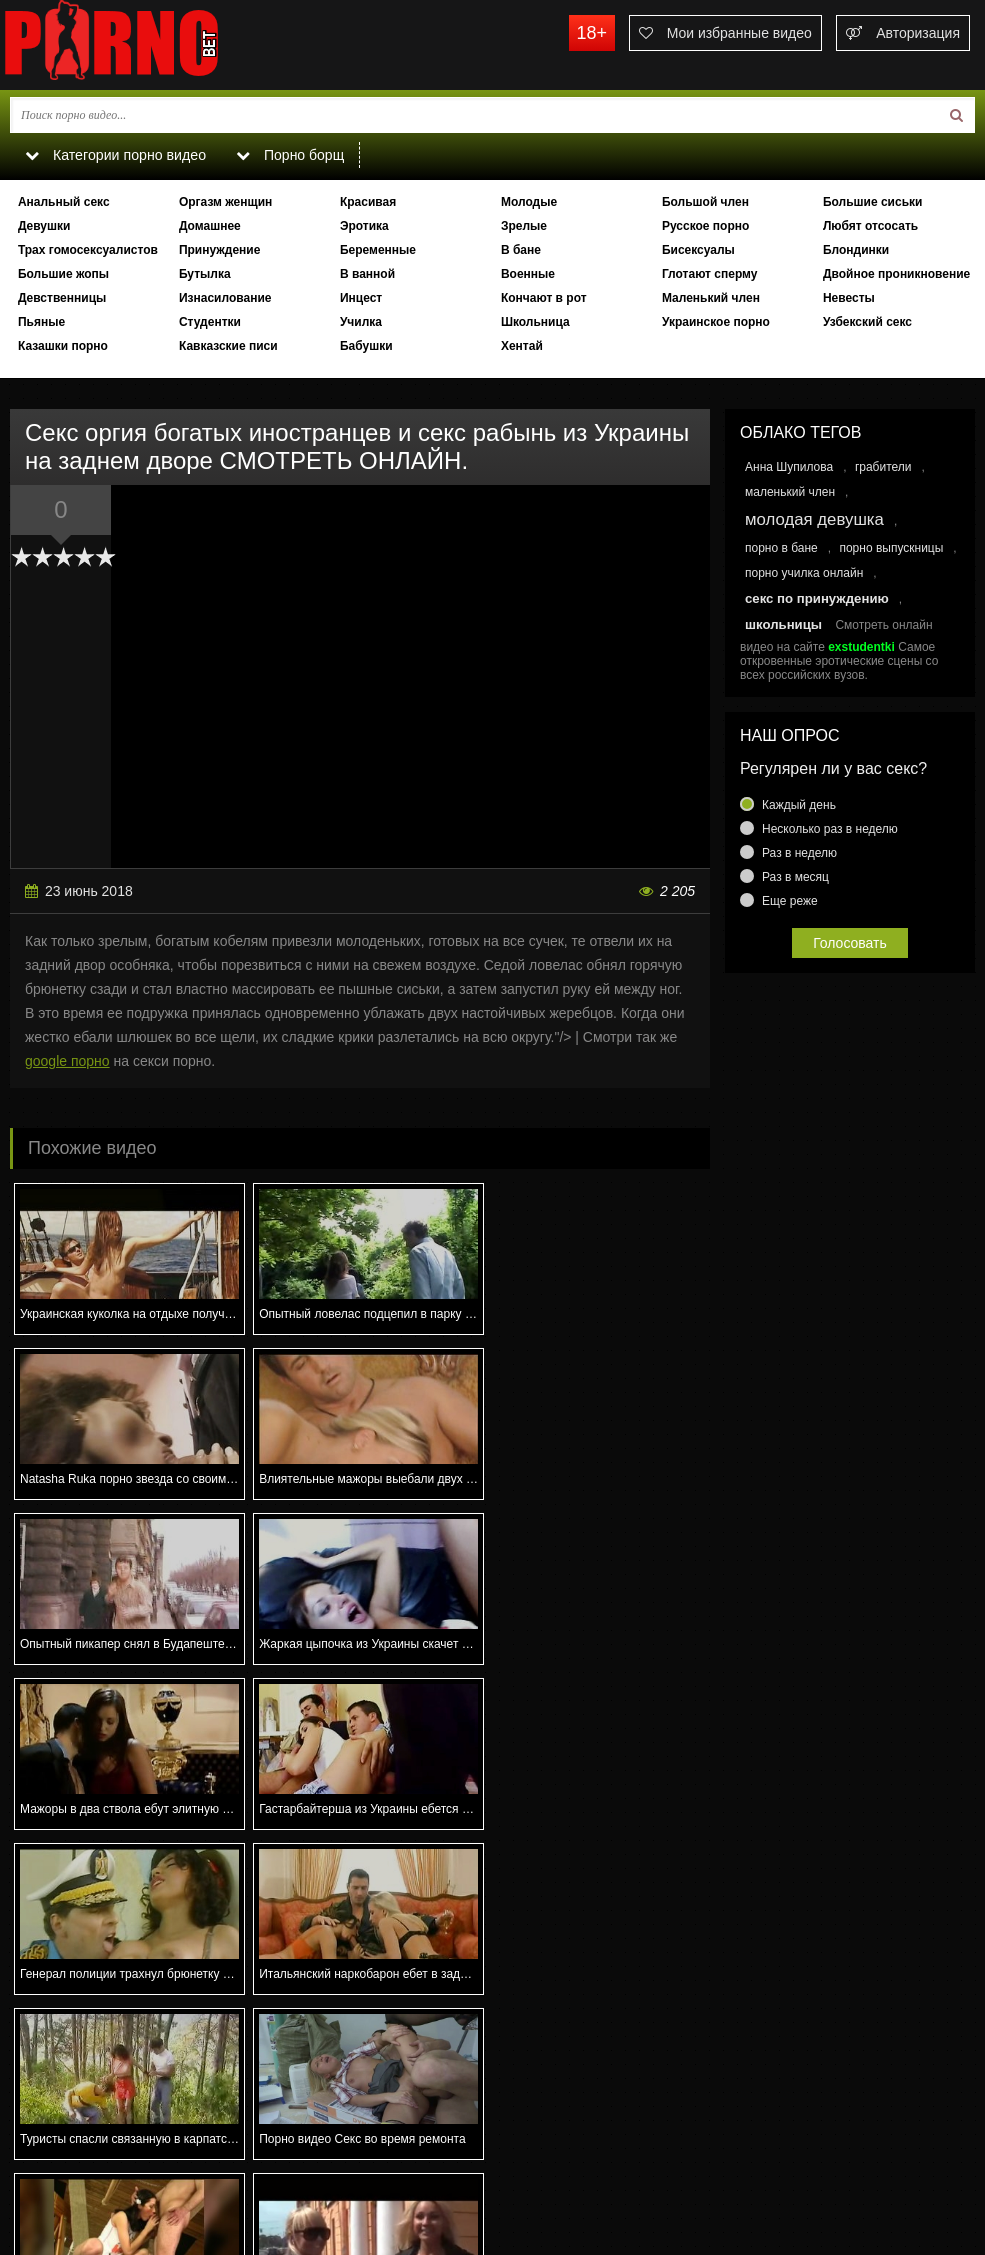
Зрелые (524, 226)
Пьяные (41, 322)
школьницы (783, 624)
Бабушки (366, 346)
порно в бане (781, 548)
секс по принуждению (817, 598)
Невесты (849, 298)
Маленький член (711, 298)
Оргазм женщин (225, 202)
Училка (361, 322)
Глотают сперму (710, 274)
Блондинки (856, 250)
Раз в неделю (799, 853)
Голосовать (850, 943)
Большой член (705, 202)
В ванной (367, 274)
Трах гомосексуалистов (88, 250)
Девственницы (62, 298)
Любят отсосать (870, 226)
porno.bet (150, 45)
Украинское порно (716, 322)
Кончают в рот (544, 298)
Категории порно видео (114, 155)
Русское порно (705, 226)
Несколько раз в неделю (830, 829)
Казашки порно (63, 346)
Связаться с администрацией (103, 2171)
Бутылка (205, 274)
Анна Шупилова (789, 467)
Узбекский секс (867, 322)
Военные (528, 274)
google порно (67, 1061)
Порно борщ (289, 155)
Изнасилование (225, 298)
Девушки (44, 226)
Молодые (529, 202)
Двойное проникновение (896, 274)
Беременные (378, 250)
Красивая (368, 202)
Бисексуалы (698, 250)
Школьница (535, 322)
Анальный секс (64, 202)
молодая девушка (814, 519)
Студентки (210, 322)
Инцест (361, 298)
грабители (883, 467)
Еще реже (790, 901)
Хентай (522, 346)
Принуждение (220, 250)
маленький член (790, 492)
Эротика (364, 226)
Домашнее (210, 226)
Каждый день (799, 805)
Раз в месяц (795, 877)
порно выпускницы (891, 548)
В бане (521, 250)
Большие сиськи (873, 202)
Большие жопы (63, 274)
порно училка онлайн (804, 573)
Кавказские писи (228, 346)
